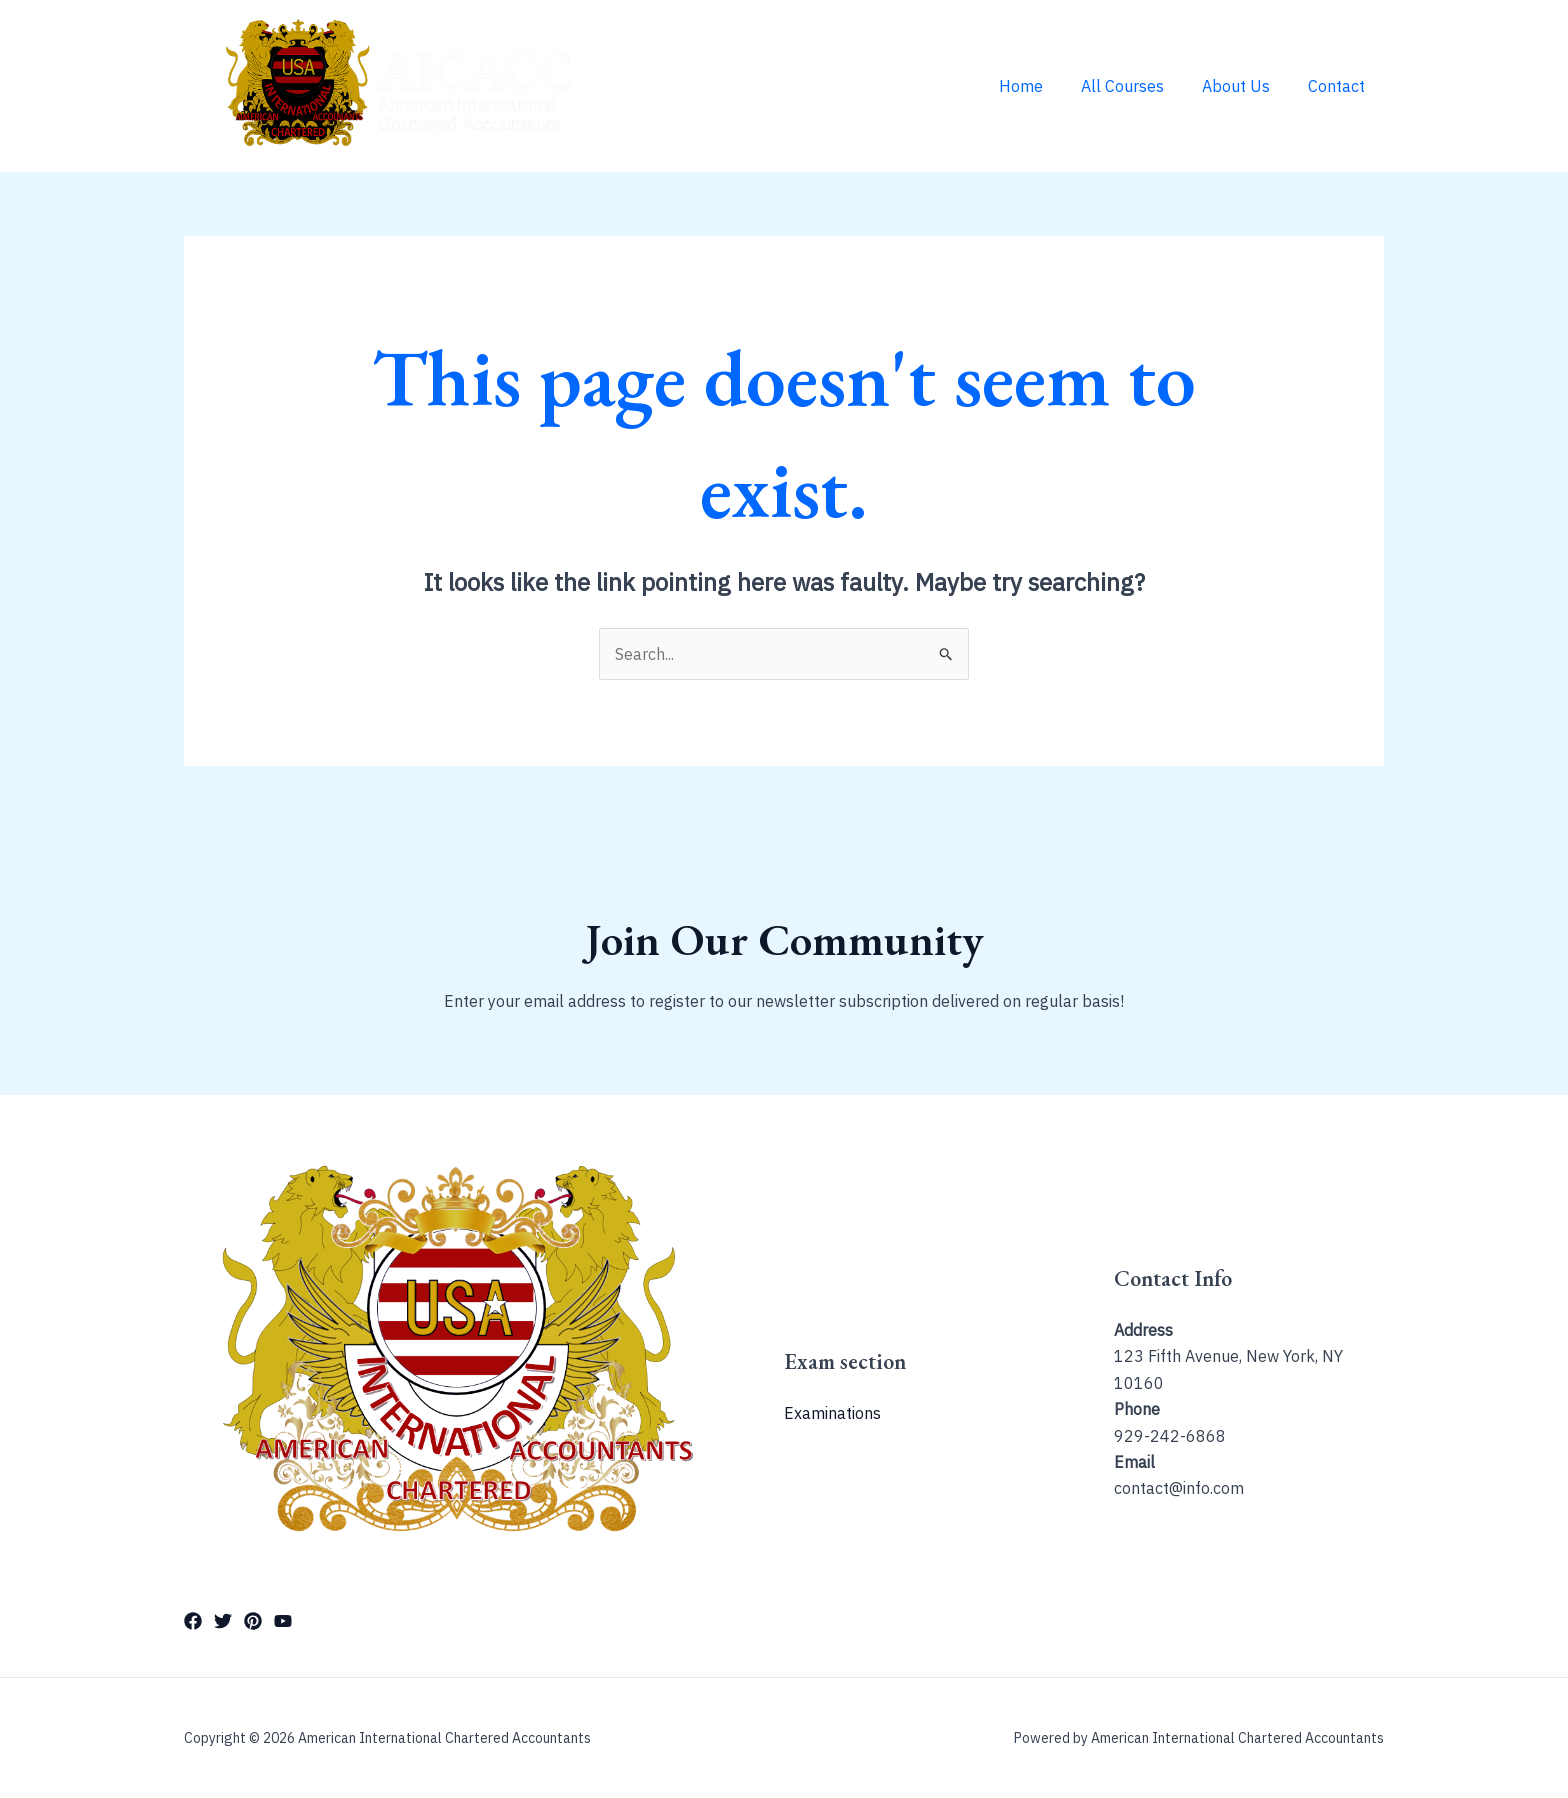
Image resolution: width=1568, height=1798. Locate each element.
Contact (1339, 86)
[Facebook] (193, 1621)
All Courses (1137, 86)
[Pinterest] (253, 1621)
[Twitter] (223, 1621)
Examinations (832, 1413)
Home (1042, 86)
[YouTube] (283, 1621)
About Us (1245, 86)
